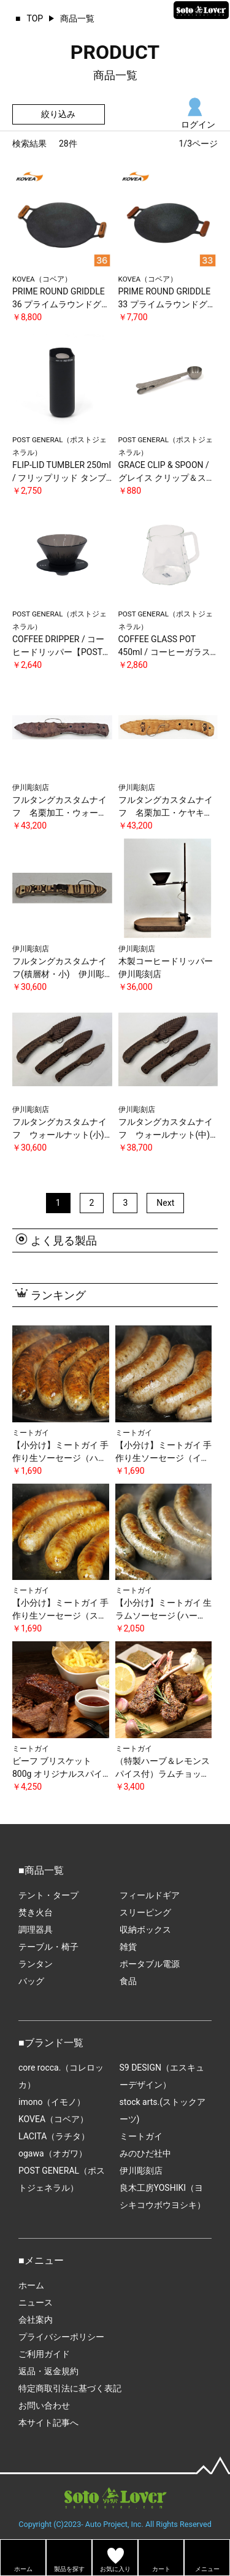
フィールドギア (150, 1895)
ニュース (35, 2302)
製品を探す (69, 2569)
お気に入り (115, 2569)
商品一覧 (77, 18)
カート (161, 2569)
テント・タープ (48, 1895)
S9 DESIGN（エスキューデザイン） (162, 2076)
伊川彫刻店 (141, 2170)
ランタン (35, 1964)
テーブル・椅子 (48, 1947)
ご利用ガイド (44, 2354)
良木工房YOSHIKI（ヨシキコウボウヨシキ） (162, 2196)
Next (165, 1203)
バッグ (31, 1981)
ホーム (31, 2285)
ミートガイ (141, 2136)
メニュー (207, 2569)
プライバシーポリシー (61, 2337)
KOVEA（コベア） (53, 2119)
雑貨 (128, 1947)
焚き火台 (35, 1912)
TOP (34, 18)
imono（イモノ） (51, 2102)
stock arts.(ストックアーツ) (163, 2110)
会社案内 (35, 2320)
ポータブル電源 (150, 1964)
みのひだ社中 (145, 2153)
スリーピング (145, 1912)
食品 (128, 1981)
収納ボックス (145, 1929)
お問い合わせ (44, 2405)
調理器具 (35, 1929)
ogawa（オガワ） (52, 2153)
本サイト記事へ (48, 2423)
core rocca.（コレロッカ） (61, 2076)
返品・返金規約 (48, 2371)
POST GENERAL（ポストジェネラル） (61, 2179)
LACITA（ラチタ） (54, 2136)
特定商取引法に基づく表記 (69, 2388)
